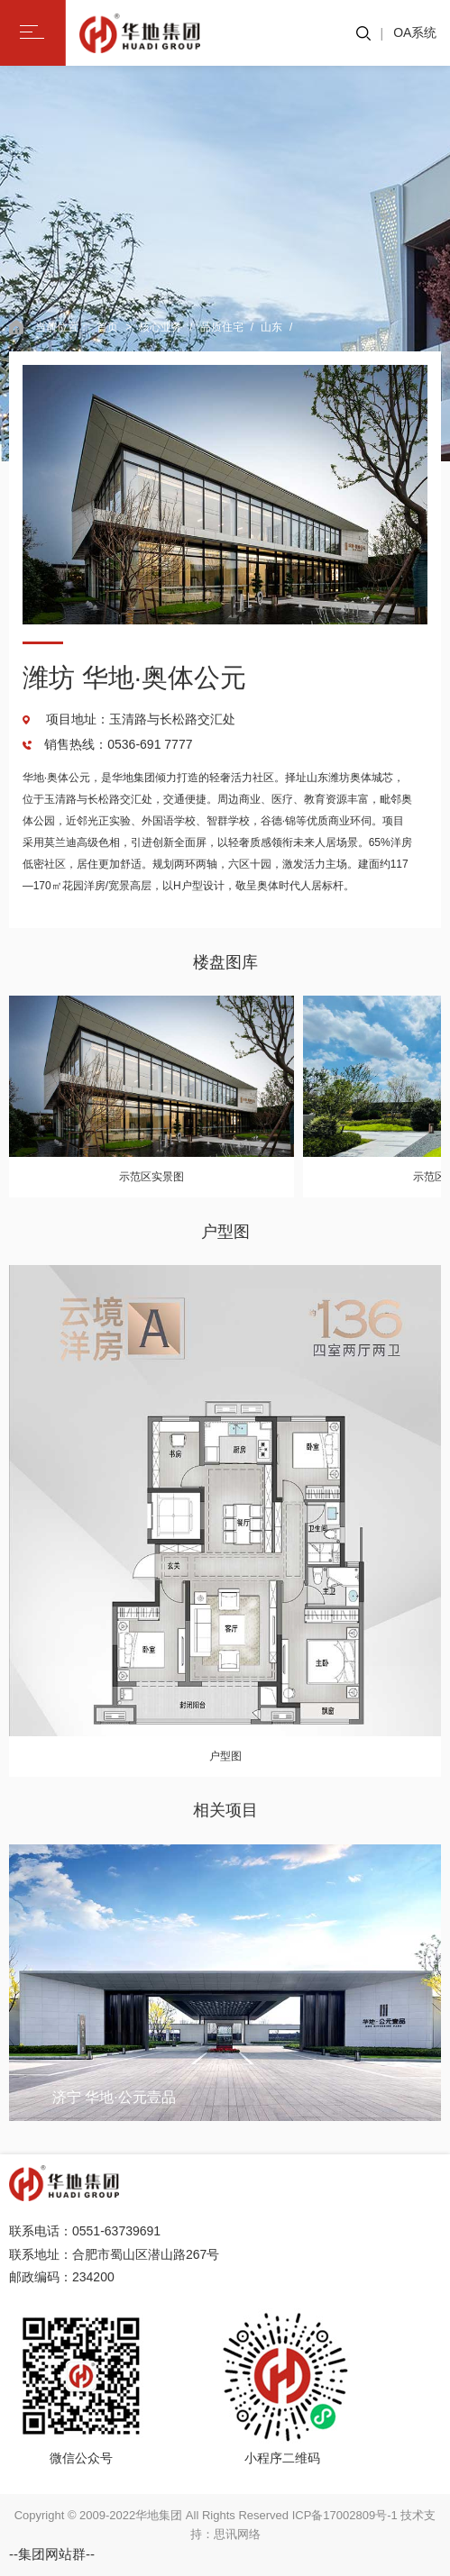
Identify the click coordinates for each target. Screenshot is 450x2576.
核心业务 (160, 327)
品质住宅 (221, 327)
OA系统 (414, 32)
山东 (271, 327)
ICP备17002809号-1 (345, 2515)
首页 (107, 327)
